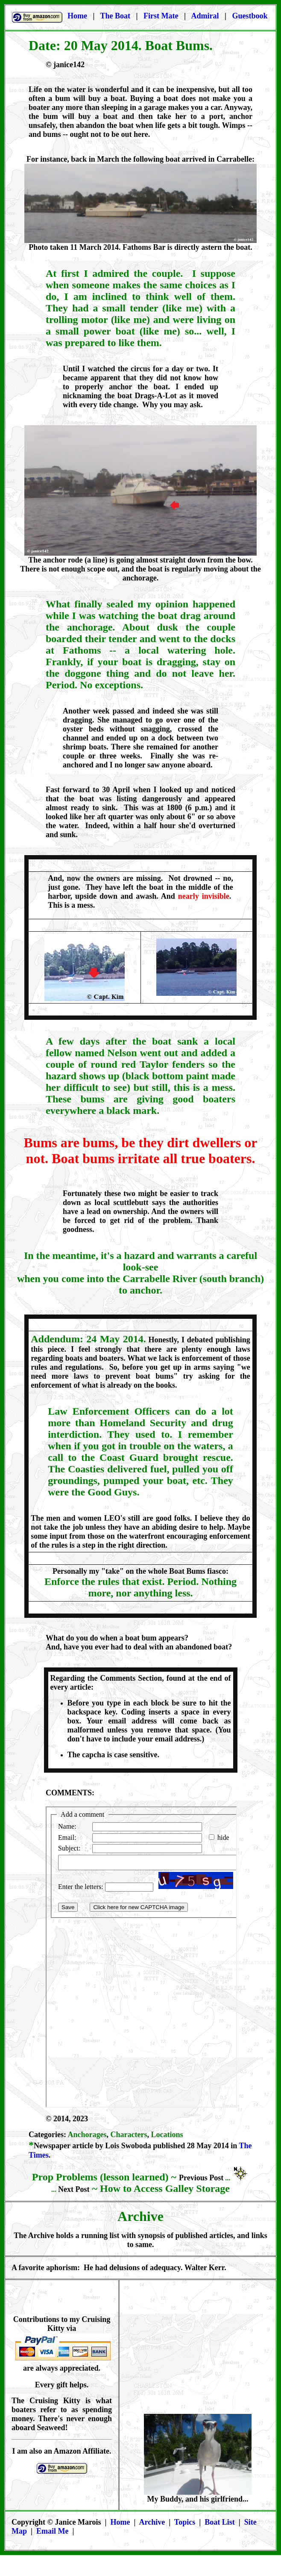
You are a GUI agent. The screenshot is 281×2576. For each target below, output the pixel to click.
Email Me (52, 2531)
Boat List (220, 2522)
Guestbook (249, 16)
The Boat (115, 16)
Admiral (205, 16)
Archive (152, 2522)
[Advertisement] (197, 2354)
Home (77, 16)
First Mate (161, 16)
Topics (184, 2522)
